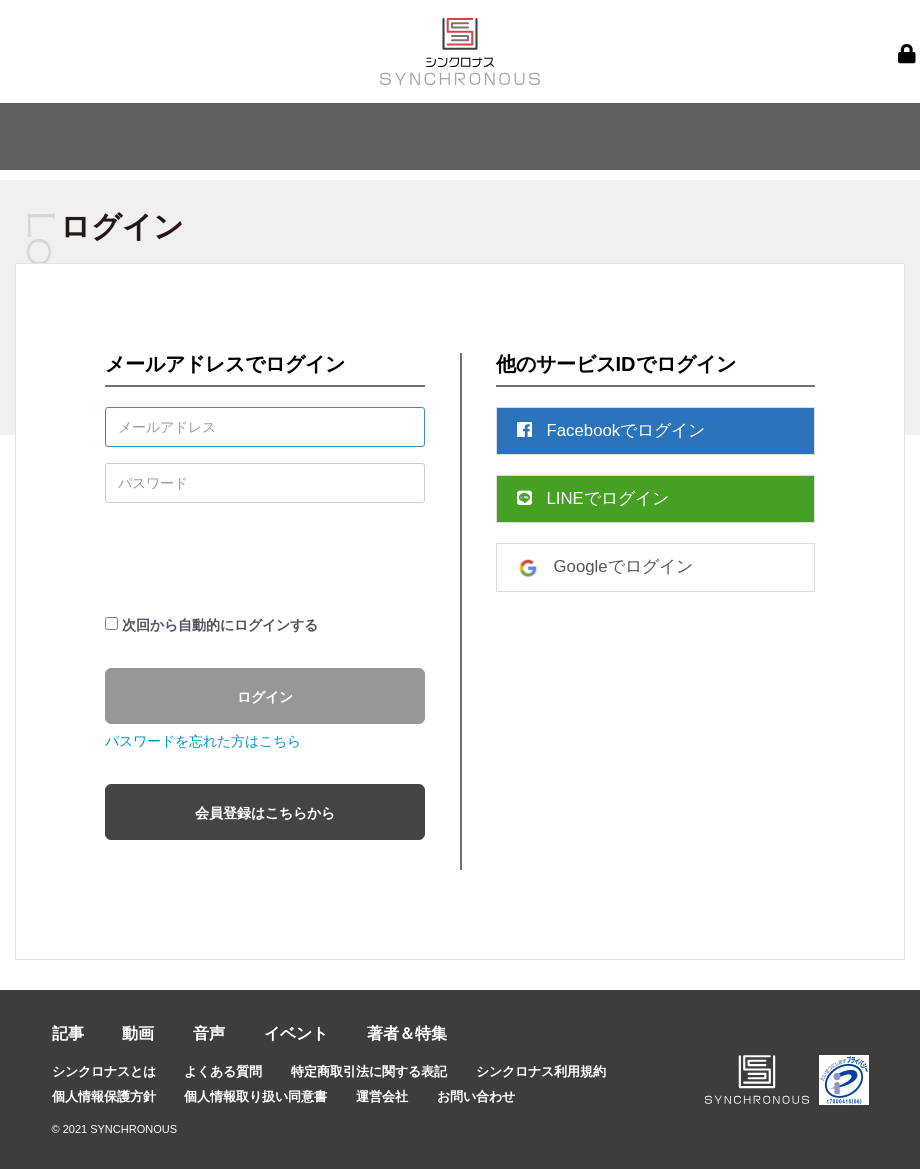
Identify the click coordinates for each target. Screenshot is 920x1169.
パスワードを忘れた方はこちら (203, 741)
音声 (209, 1033)
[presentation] (257, 558)
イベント (296, 1033)
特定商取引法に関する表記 (369, 1071)
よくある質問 (223, 1071)
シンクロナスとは (104, 1071)
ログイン (265, 697)
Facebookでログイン (611, 430)
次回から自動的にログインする (220, 625)
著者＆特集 (407, 1033)
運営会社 (382, 1096)
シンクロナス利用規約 (541, 1071)
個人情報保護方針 (104, 1096)
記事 (68, 1033)
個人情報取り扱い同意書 (255, 1096)
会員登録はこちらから (265, 813)
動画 (138, 1033)
